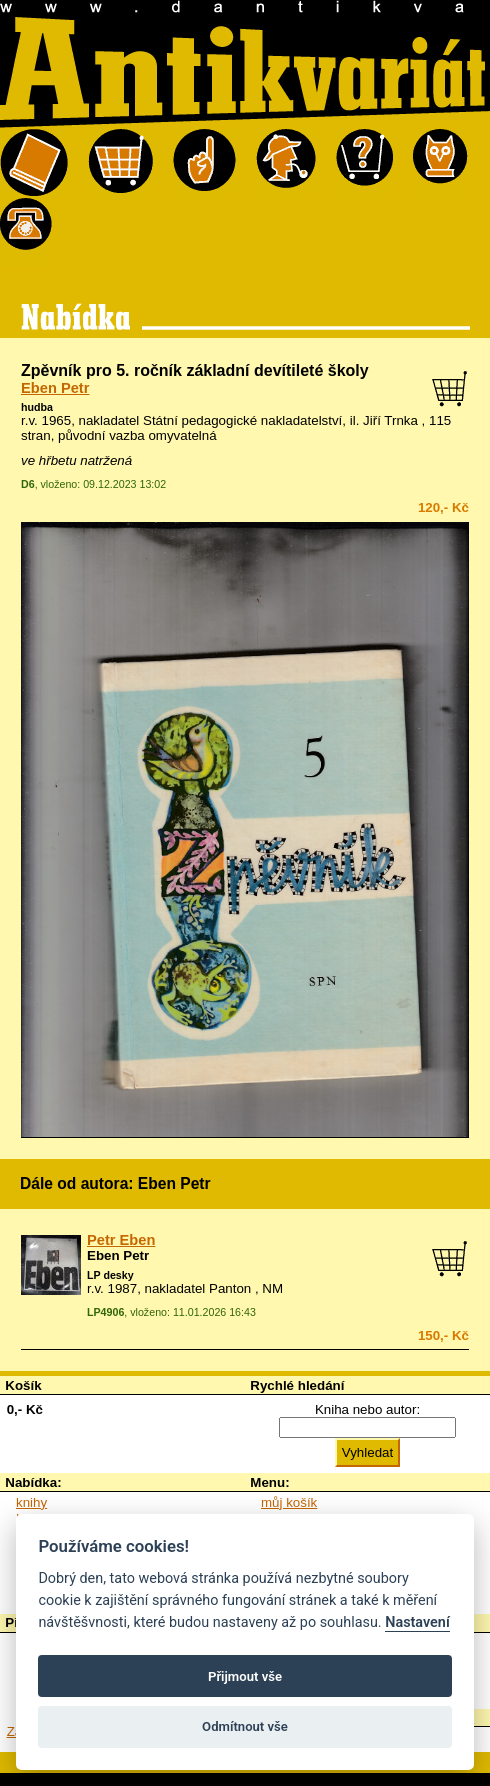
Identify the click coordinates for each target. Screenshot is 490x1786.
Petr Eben (121, 1240)
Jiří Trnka (390, 420)
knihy (31, 1502)
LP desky (110, 1275)
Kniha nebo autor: (367, 1409)
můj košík (289, 1502)
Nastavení (417, 1622)
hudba (37, 407)
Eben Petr (55, 388)
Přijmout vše (245, 1676)
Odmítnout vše (245, 1726)
